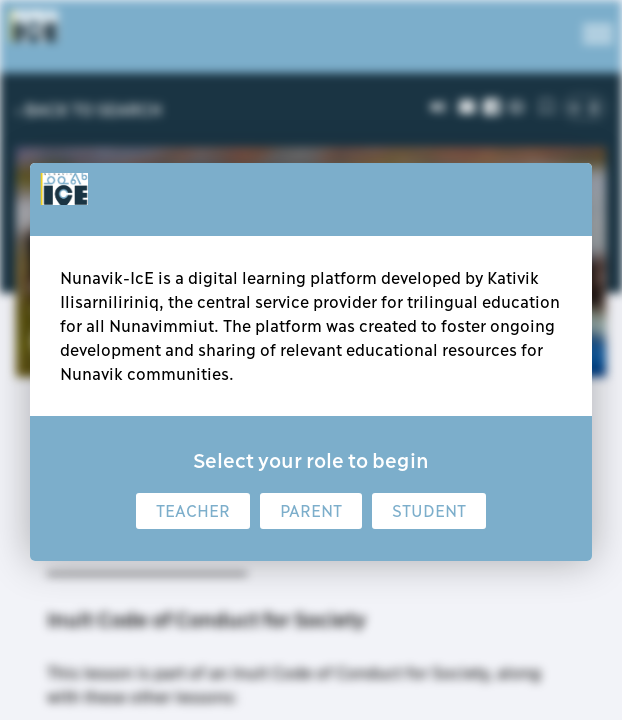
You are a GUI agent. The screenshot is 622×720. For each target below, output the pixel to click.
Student (429, 511)
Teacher (193, 511)
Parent (311, 511)
